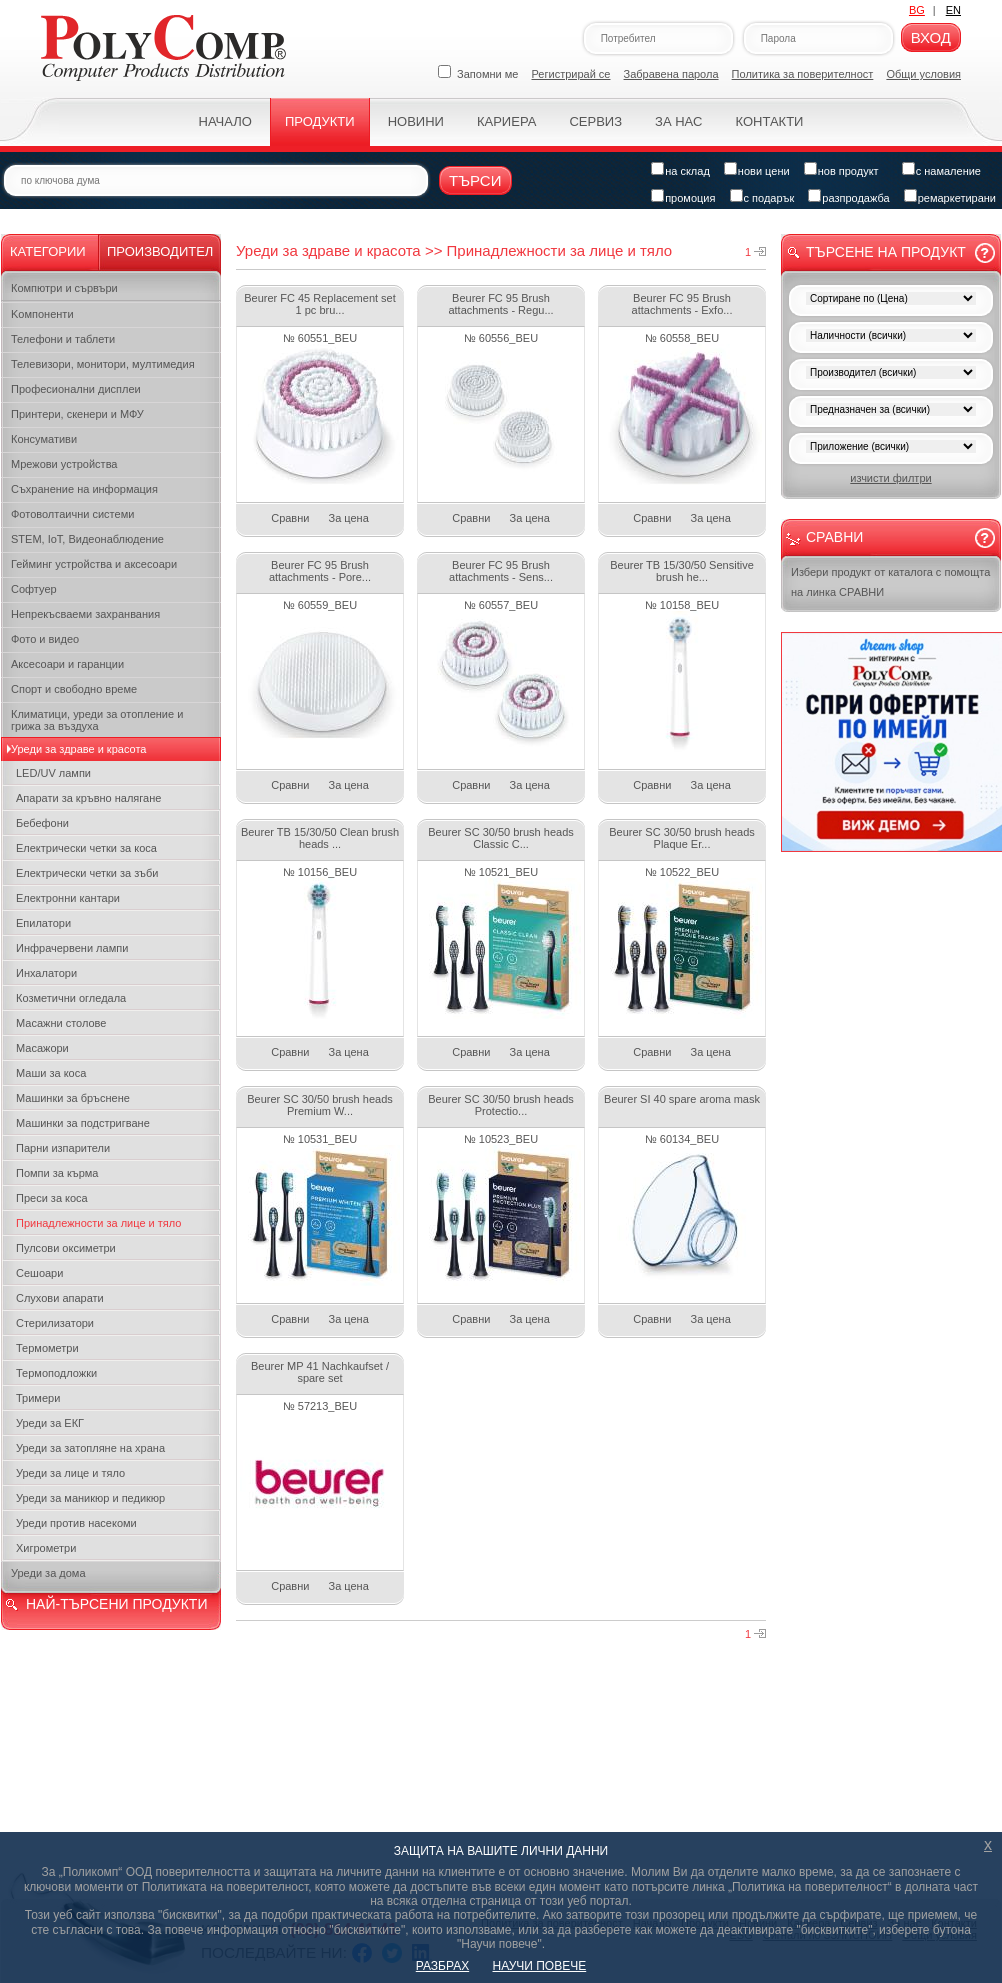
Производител (160, 251)
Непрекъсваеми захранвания (85, 614)
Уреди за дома (48, 1573)
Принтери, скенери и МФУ (77, 414)
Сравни (290, 518)
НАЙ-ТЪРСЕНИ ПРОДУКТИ (116, 1604)
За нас (678, 121)
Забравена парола (671, 74)
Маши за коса (51, 1073)
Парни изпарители (63, 1148)
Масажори (42, 1048)
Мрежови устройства (64, 464)
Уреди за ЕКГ (50, 1423)
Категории (48, 251)
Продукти (320, 121)
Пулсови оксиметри (66, 1248)
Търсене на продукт (886, 252)
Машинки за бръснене (73, 1098)
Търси (475, 180)
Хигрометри (46, 1548)
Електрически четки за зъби (87, 873)
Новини (416, 121)
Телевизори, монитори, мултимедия (103, 364)
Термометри (47, 1348)
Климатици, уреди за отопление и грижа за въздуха (97, 720)
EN (953, 10)
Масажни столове (61, 1023)
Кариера (506, 121)
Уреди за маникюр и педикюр (90, 1498)
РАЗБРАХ (442, 1966)
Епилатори (43, 923)
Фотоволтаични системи (72, 514)
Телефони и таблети (63, 339)
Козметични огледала (71, 998)
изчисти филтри (890, 478)
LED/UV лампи (53, 773)
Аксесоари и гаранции (67, 664)
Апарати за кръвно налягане (88, 798)
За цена (349, 518)
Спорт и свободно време (74, 689)
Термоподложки (56, 1373)
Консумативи (44, 439)
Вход (931, 37)
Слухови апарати (60, 1298)
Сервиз (595, 121)
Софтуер (34, 589)
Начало (225, 121)
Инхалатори (46, 973)
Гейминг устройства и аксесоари (94, 564)
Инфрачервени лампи (72, 948)
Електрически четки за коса (86, 848)
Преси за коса (52, 1198)
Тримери (38, 1398)
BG (917, 10)
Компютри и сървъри (64, 288)
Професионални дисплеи (76, 389)
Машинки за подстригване (83, 1123)
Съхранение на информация (84, 489)
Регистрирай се (571, 74)
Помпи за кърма (57, 1173)
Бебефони (42, 823)
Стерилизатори (55, 1323)
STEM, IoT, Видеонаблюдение (87, 539)
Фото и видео (45, 639)
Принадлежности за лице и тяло (98, 1223)
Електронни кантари (68, 898)
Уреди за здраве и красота (78, 749)
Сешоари (39, 1273)
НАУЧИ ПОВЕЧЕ (540, 1966)
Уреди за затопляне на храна (90, 1448)
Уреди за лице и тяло (70, 1473)
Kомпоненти (42, 314)
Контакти (769, 121)
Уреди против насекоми (76, 1523)
